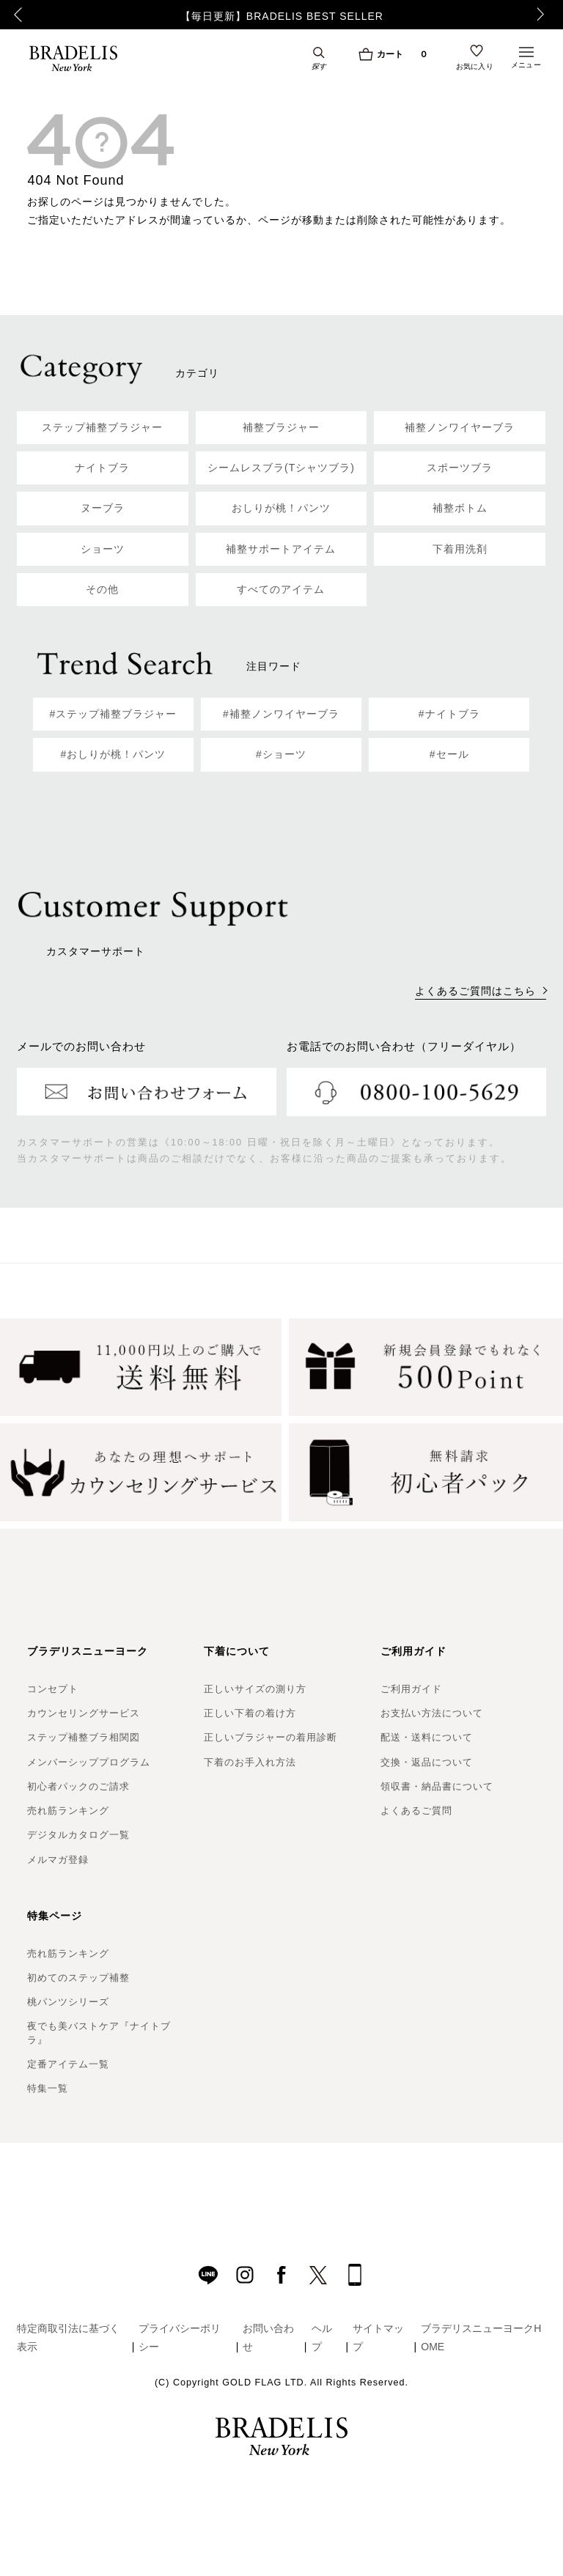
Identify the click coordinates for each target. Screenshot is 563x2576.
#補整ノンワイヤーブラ (281, 714)
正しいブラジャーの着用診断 (270, 1737)
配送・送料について (426, 1737)
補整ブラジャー (281, 427)
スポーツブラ (460, 467)
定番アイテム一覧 (68, 2064)
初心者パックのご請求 (78, 1786)
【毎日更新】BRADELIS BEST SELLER (281, 16)
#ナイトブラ (449, 714)
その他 (102, 589)
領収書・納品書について (436, 1786)
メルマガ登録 (58, 1859)
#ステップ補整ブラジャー (113, 714)
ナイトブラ (102, 467)
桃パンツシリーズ (68, 2001)
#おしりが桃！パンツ (113, 754)
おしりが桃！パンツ (281, 508)
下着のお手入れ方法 (250, 1762)
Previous (15, 14)
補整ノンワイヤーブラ (460, 427)
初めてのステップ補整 (78, 1977)
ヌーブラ (103, 508)
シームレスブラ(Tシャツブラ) (281, 467)
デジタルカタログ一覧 (78, 1834)
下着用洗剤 (460, 549)
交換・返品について (426, 1762)
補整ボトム (460, 508)
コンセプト (52, 1688)
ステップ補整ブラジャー (102, 427)
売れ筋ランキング (68, 1810)
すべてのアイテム (281, 589)
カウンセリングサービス (83, 1713)
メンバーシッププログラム (88, 1762)
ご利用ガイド (411, 1688)
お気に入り (475, 67)
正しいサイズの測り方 (255, 1688)
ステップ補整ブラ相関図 (83, 1737)
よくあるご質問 (416, 1810)
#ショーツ (281, 754)
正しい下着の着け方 (250, 1713)
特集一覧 (47, 2088)
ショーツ (103, 549)
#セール (449, 754)
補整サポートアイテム (281, 549)
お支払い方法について (431, 1713)
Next (544, 14)
